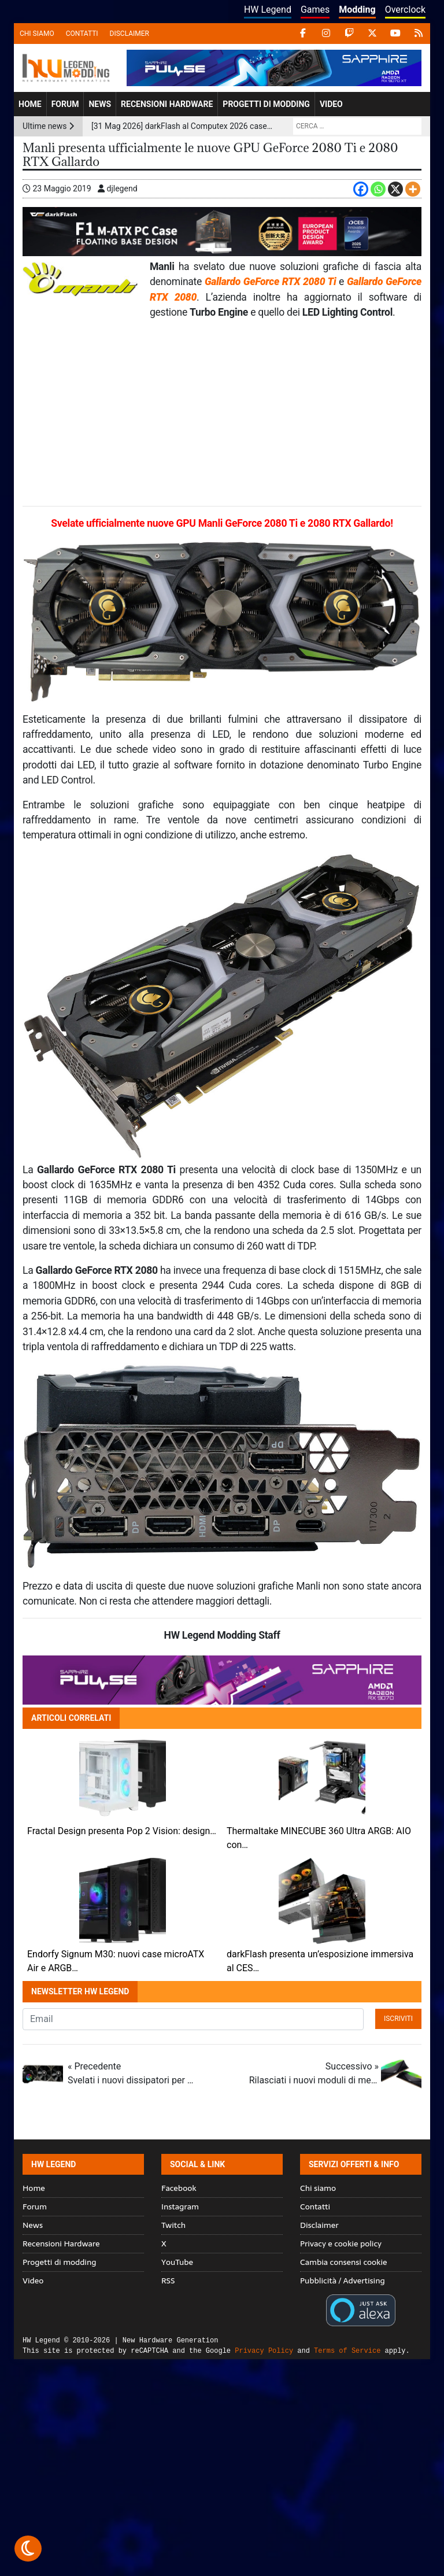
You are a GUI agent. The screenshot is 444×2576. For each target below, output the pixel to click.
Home (30, 104)
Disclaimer (129, 33)
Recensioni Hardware (167, 104)
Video (331, 104)
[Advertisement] (222, 413)
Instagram (180, 2206)
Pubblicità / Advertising (342, 2280)
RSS (168, 2280)
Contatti (82, 33)
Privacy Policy (264, 2351)
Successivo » (314, 2074)
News (99, 104)
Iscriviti (398, 2019)
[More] (412, 189)
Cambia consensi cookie (343, 2262)
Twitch (173, 2225)
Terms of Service (347, 2351)
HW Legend (267, 9)
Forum (65, 104)
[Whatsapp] (378, 189)
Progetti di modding (266, 104)
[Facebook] (360, 189)
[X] (395, 189)
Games (315, 9)
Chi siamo (37, 33)
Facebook (179, 2188)
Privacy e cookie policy (341, 2243)
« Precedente (132, 2074)
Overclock (405, 9)
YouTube (177, 2262)
